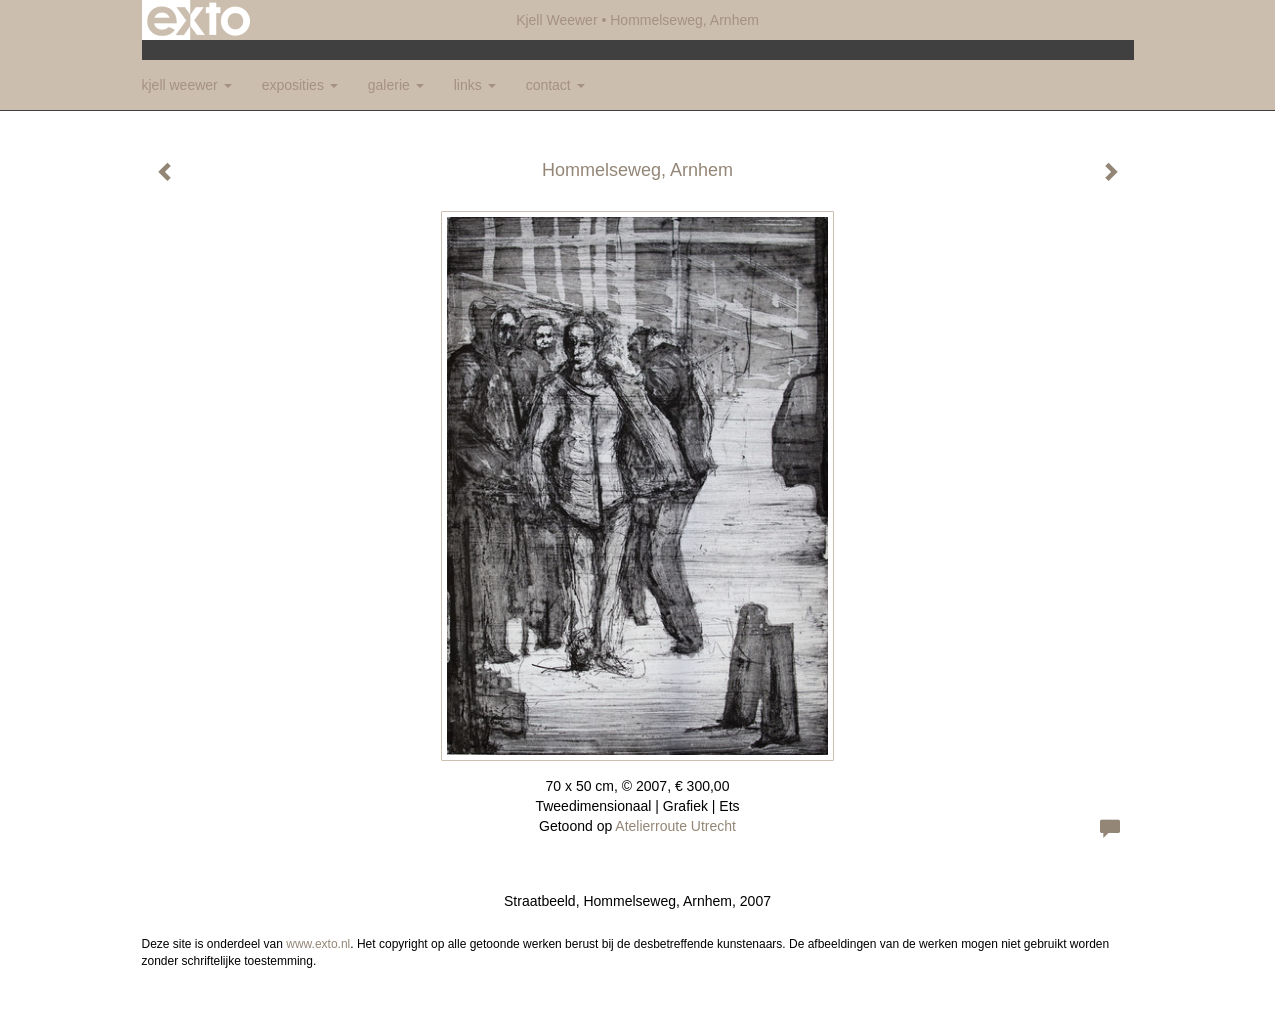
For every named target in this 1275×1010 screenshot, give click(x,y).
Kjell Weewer (556, 20)
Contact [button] (555, 85)
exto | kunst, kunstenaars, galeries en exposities (198, 20)
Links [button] (475, 85)
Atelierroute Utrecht (675, 826)
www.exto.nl (318, 944)
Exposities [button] (300, 85)
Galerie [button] (396, 85)
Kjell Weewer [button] (187, 85)
